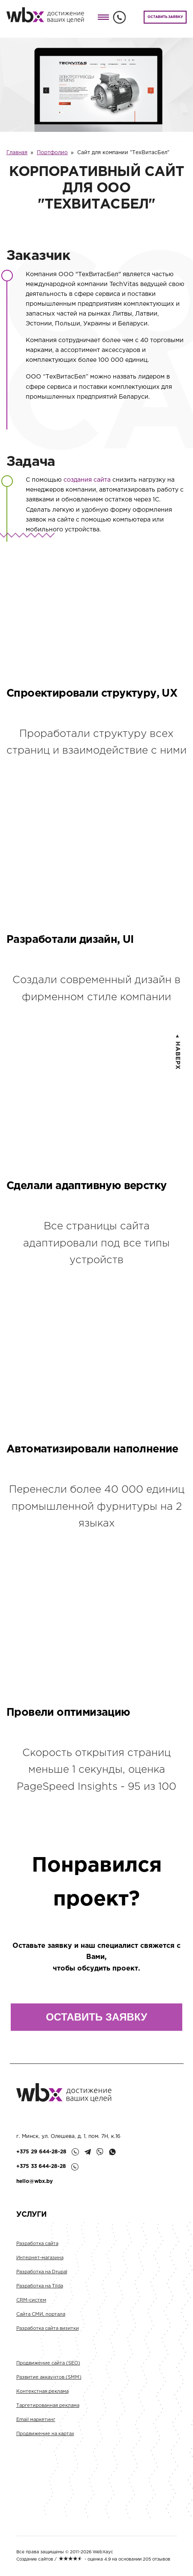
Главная (16, 152)
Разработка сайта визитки (47, 2333)
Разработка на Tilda (39, 2290)
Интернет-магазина (39, 2262)
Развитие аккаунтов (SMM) (48, 2381)
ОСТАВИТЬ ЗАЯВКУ (165, 16)
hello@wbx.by (34, 2181)
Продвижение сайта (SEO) (48, 2367)
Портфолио (52, 152)
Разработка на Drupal (41, 2276)
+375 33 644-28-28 (41, 2166)
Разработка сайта (37, 2248)
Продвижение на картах (45, 2438)
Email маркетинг (35, 2424)
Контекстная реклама (42, 2396)
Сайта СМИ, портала (40, 2319)
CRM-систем (31, 2304)
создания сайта (88, 480)
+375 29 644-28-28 (41, 2152)
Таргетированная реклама (47, 2410)
